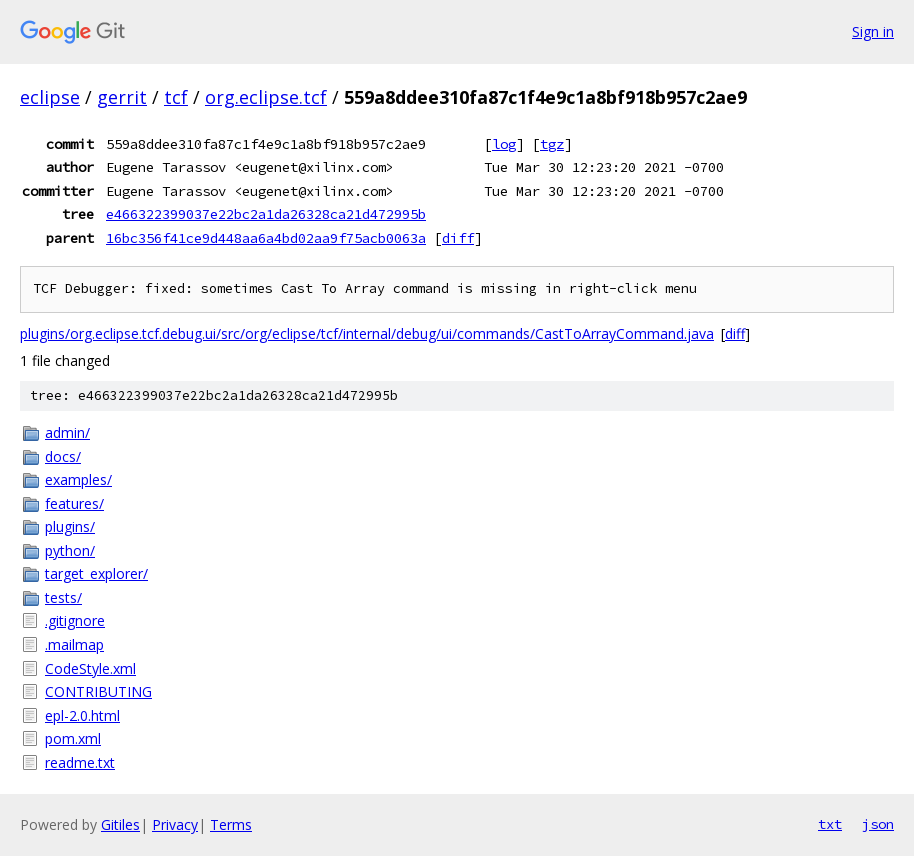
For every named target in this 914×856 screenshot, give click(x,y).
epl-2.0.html (82, 715)
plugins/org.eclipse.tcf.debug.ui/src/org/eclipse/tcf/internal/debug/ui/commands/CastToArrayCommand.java (367, 333)
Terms (231, 824)
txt (830, 824)
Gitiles (120, 824)
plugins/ (70, 526)
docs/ (63, 456)
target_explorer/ (96, 573)
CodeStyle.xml (90, 668)
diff (458, 238)
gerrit (122, 97)
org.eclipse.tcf (266, 97)
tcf (176, 97)
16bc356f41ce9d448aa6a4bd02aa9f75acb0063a (266, 238)
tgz (552, 144)
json (878, 824)
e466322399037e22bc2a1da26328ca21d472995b (266, 214)
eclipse (50, 97)
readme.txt (80, 762)
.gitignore (75, 620)
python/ (70, 550)
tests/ (63, 597)
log (504, 144)
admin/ (67, 432)
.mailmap (74, 644)
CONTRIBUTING (98, 691)
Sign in (873, 31)
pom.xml (73, 738)
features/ (74, 503)
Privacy (175, 824)
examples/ (78, 479)
